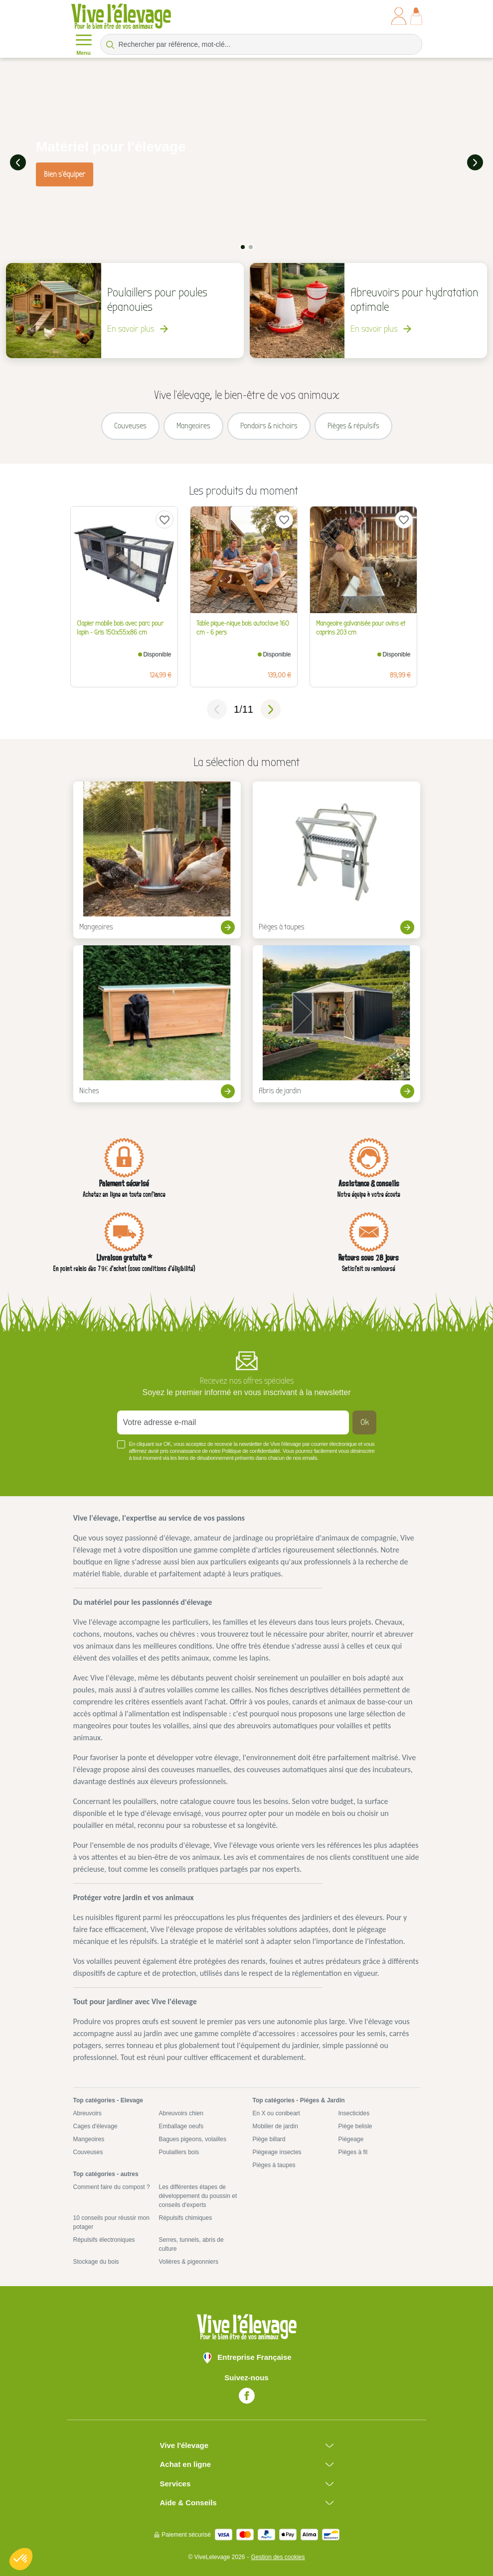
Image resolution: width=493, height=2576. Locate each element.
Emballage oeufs (181, 2124)
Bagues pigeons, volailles (192, 2137)
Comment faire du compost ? (111, 2185)
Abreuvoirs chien (181, 2111)
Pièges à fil (353, 2150)
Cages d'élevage (95, 2124)
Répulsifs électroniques (104, 2238)
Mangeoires (89, 2137)
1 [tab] (243, 246)
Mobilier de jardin (275, 2124)
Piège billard (269, 2137)
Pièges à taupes (274, 2163)
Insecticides (354, 2111)
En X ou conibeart (276, 2111)
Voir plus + (90, 1471)
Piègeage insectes (277, 2150)
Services (175, 2482)
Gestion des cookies (278, 2555)
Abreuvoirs (87, 2111)
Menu (84, 44)
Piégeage (351, 2137)
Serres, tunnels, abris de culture (191, 2243)
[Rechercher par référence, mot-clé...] (261, 44)
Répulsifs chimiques (185, 2216)
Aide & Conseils (188, 2501)
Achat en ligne (185, 2462)
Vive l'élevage (184, 2444)
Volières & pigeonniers (188, 2260)
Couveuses (88, 2150)
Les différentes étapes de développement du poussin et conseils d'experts (198, 2194)
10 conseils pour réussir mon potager (111, 2221)
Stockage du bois (96, 2260)
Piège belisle (355, 2124)
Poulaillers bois (179, 2150)
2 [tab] (251, 246)
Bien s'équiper (64, 173)
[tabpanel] (246, 162)
